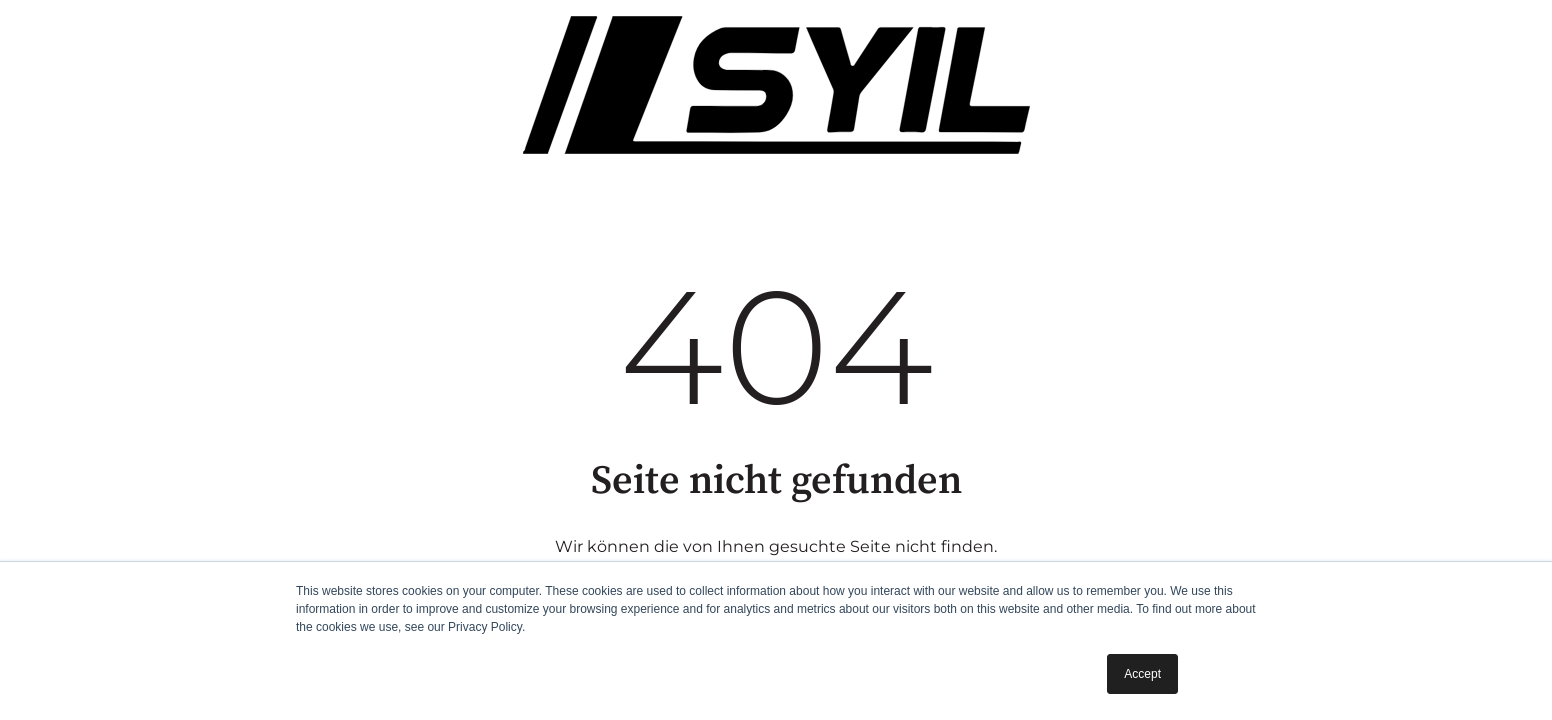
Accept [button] (1142, 674)
